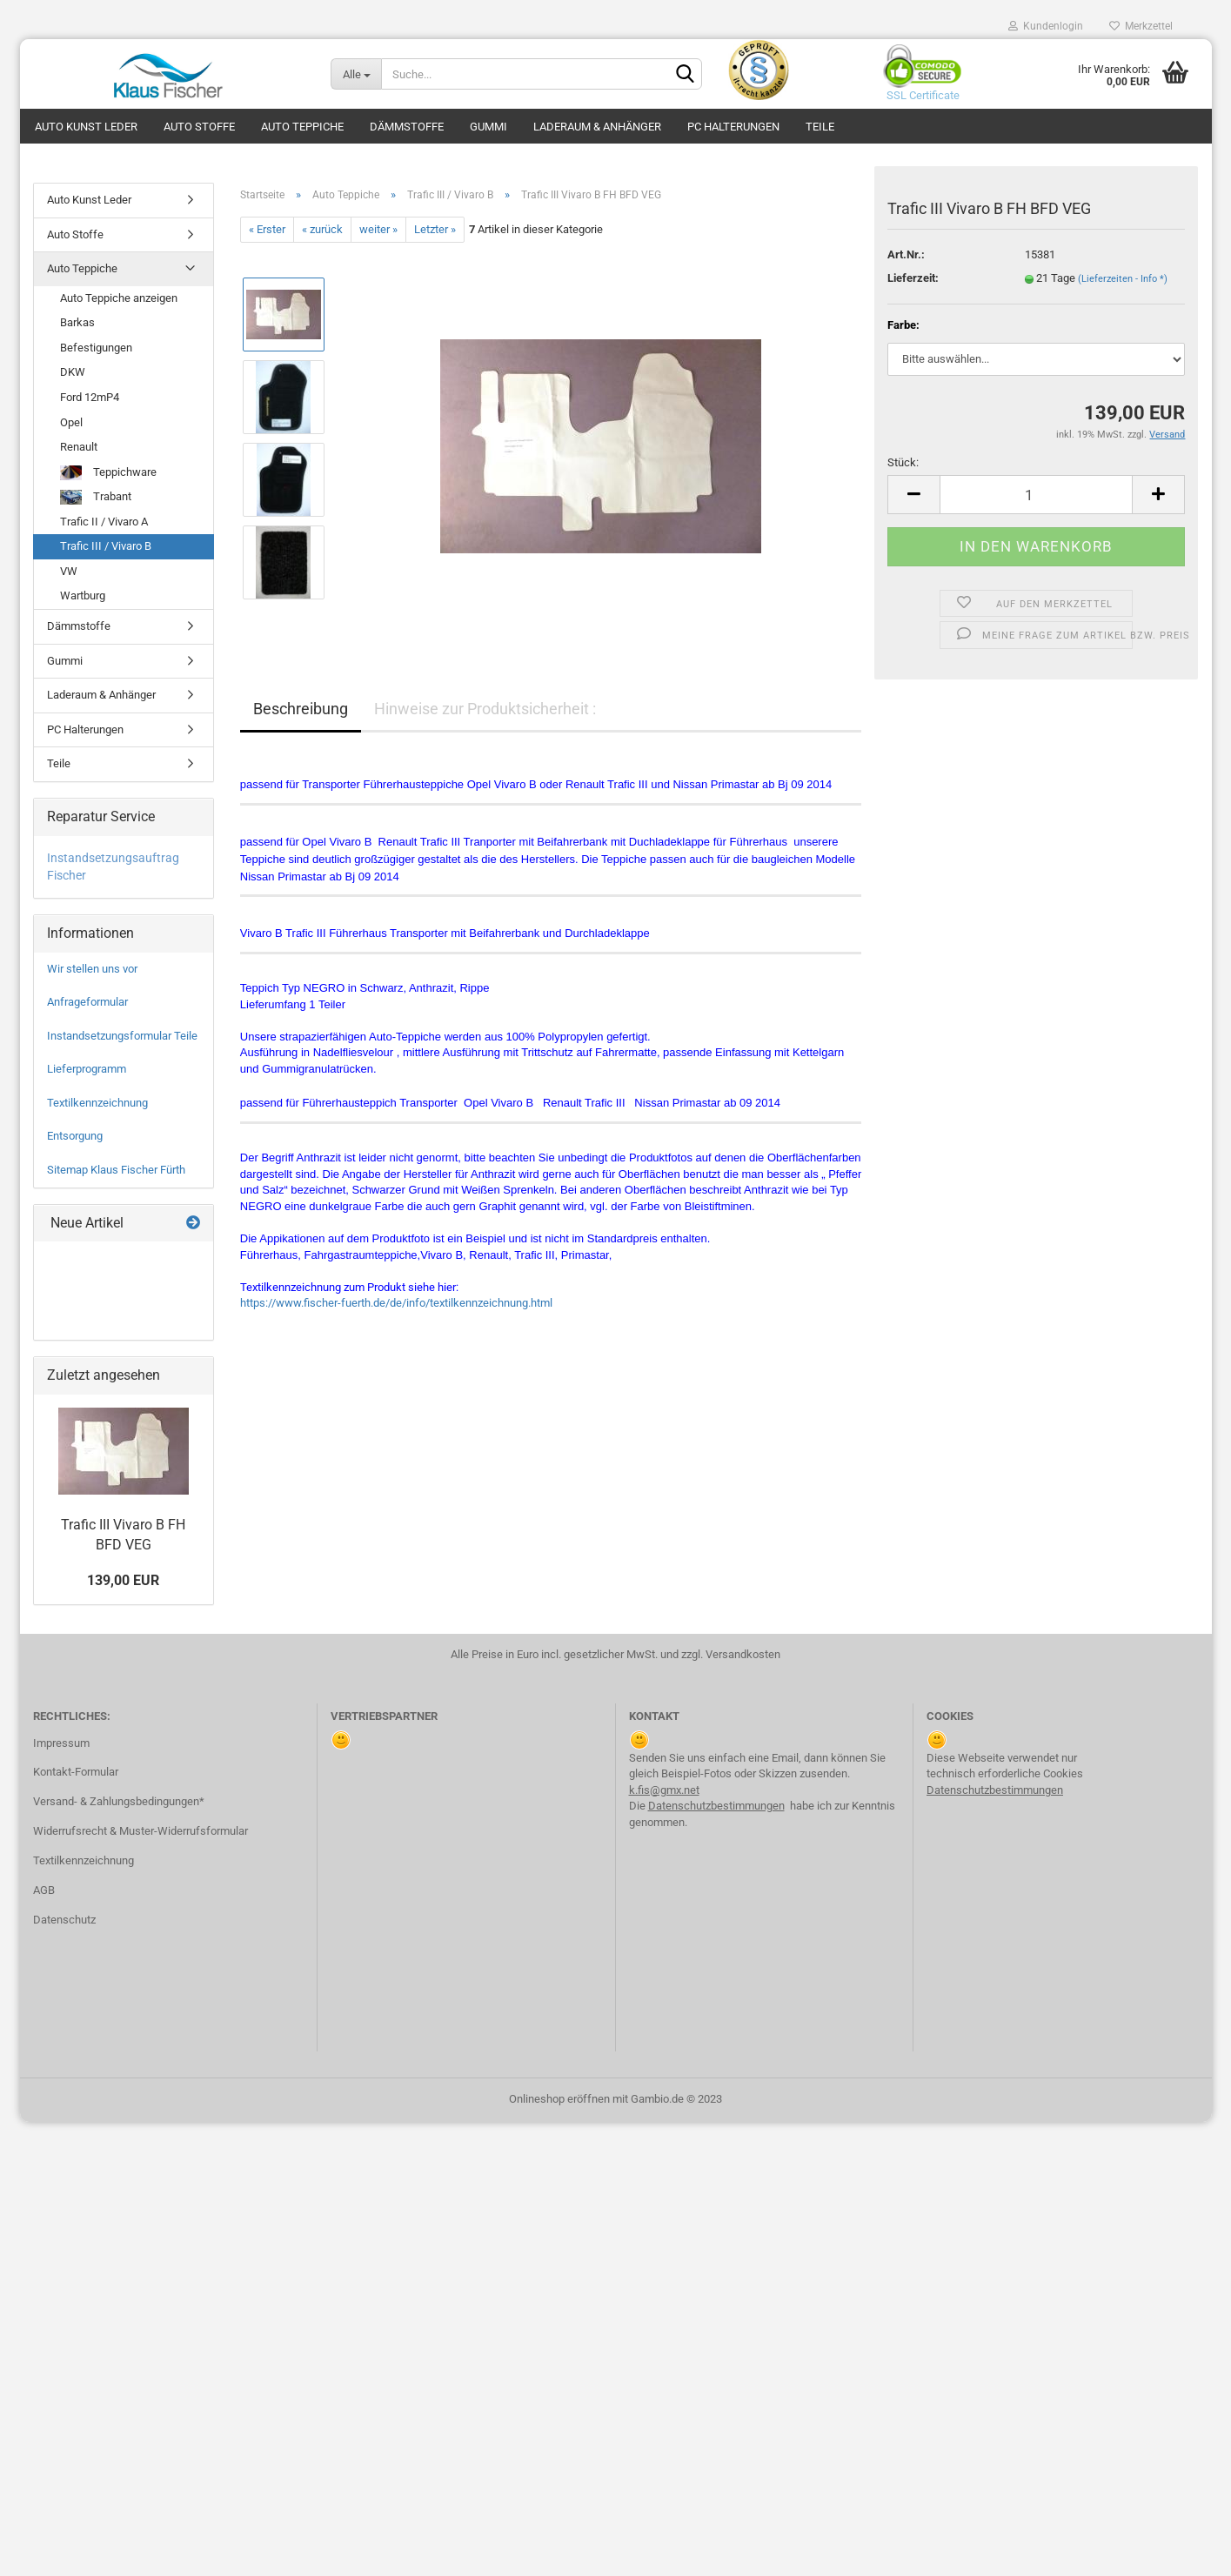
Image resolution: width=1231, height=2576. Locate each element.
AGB (44, 1890)
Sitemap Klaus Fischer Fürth (116, 1169)
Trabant (95, 497)
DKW (72, 371)
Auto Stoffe (199, 126)
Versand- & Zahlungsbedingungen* (118, 1801)
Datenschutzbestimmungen (716, 1805)
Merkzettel (1141, 26)
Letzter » (435, 229)
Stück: (903, 462)
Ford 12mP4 (89, 397)
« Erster (267, 229)
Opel (71, 422)
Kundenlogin (1045, 26)
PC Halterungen (733, 126)
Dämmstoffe (407, 126)
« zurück (322, 229)
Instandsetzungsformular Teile (122, 1035)
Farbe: (903, 324)
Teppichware (108, 472)
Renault (78, 446)
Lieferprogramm (86, 1068)
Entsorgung (75, 1135)
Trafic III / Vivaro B (105, 545)
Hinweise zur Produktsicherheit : (485, 708)
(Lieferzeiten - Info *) (1122, 278)
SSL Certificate (918, 95)
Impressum (61, 1743)
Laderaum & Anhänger (597, 126)
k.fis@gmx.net (664, 1790)
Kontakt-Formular (75, 1771)
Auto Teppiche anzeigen (118, 297)
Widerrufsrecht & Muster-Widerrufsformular (140, 1830)
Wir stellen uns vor (92, 968)
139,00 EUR (123, 1580)
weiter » (378, 229)
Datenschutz (64, 1919)
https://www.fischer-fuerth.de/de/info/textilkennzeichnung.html (396, 1302)
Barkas (77, 322)
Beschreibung (300, 708)
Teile (820, 126)
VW (68, 571)
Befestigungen (96, 347)
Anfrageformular (87, 1001)
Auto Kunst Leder (86, 126)
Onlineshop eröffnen (559, 2098)
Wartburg (82, 595)
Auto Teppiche (302, 126)
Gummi (488, 126)
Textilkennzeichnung (97, 1102)
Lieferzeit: (913, 277)
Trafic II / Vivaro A (104, 521)
